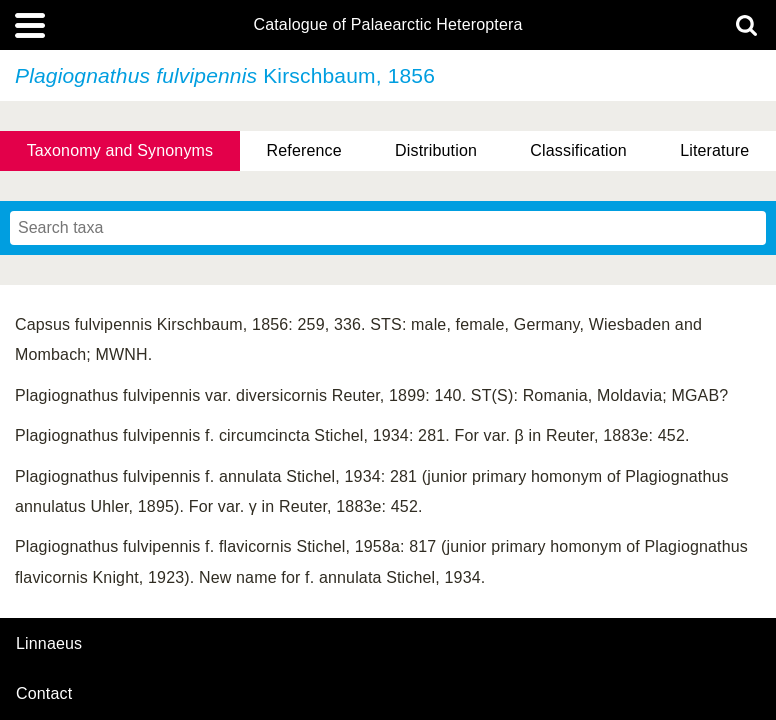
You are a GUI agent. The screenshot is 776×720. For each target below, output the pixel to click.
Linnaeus (49, 644)
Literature (714, 150)
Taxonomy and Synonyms (120, 150)
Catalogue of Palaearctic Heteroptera (387, 25)
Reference (304, 150)
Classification (578, 150)
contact (44, 693)
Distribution (436, 150)
